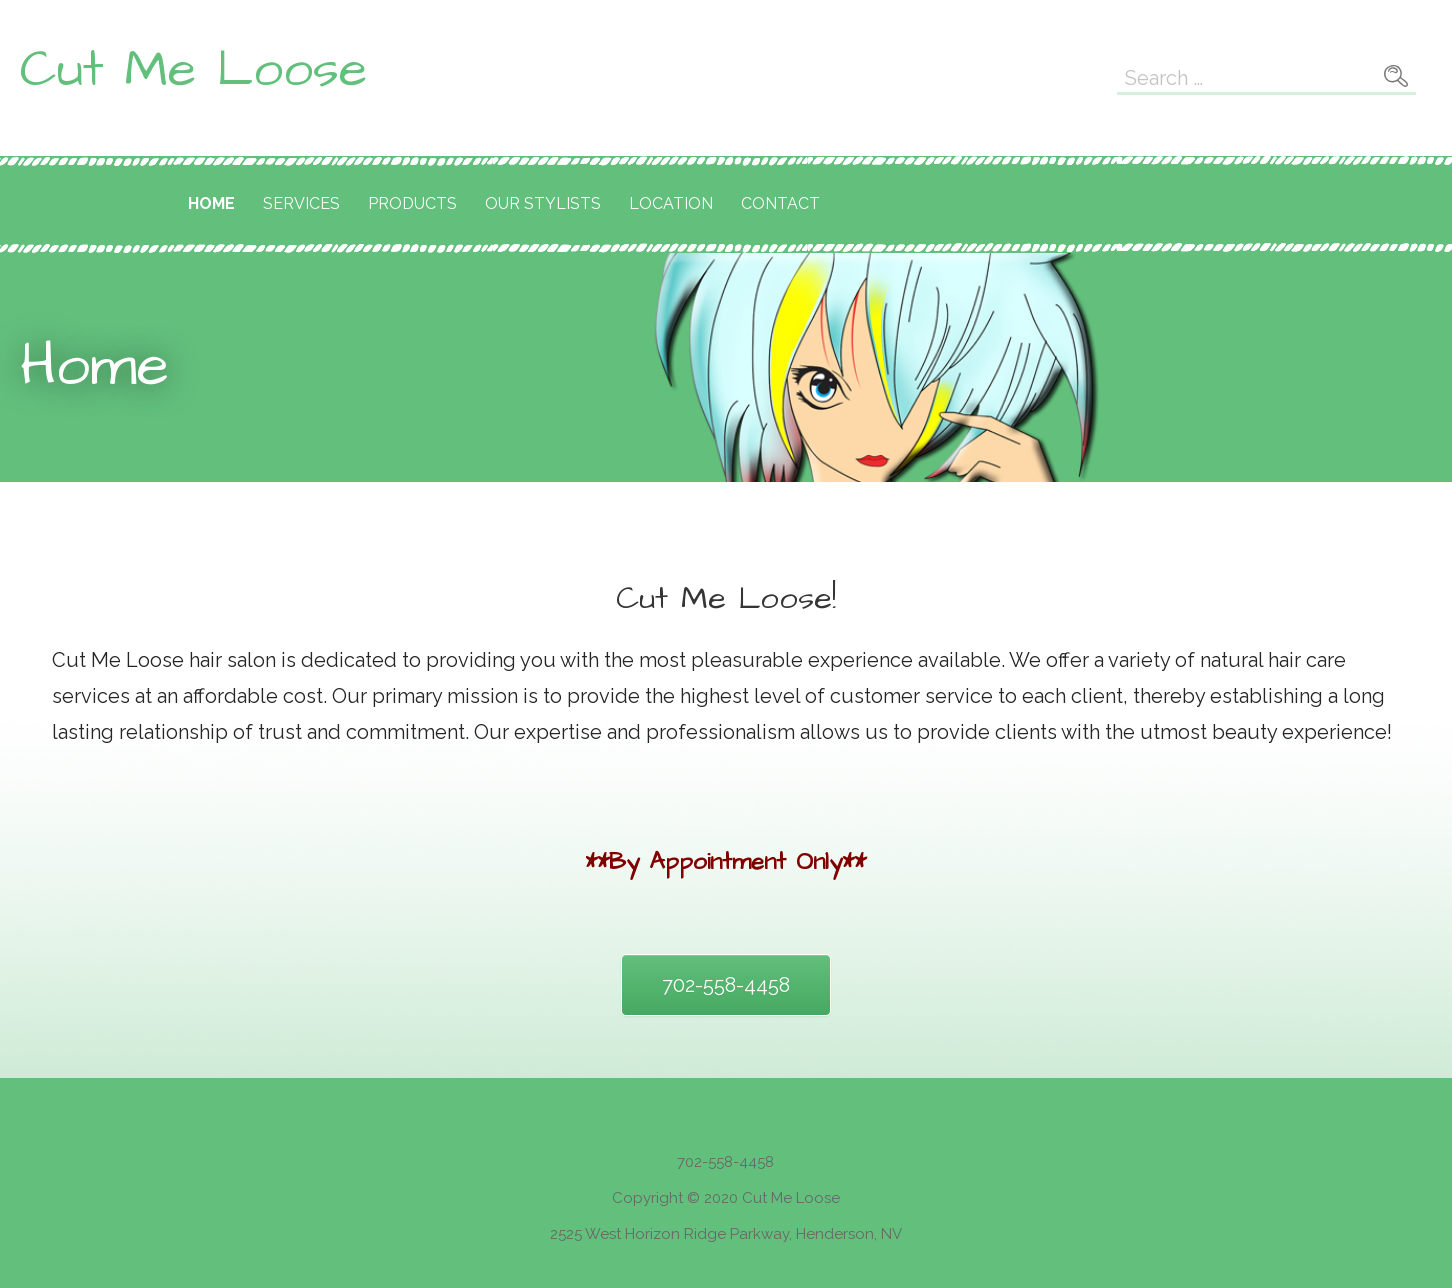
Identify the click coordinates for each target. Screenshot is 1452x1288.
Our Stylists (543, 203)
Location (671, 203)
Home (211, 203)
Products (412, 203)
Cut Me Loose (193, 70)
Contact (780, 203)
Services (301, 203)
